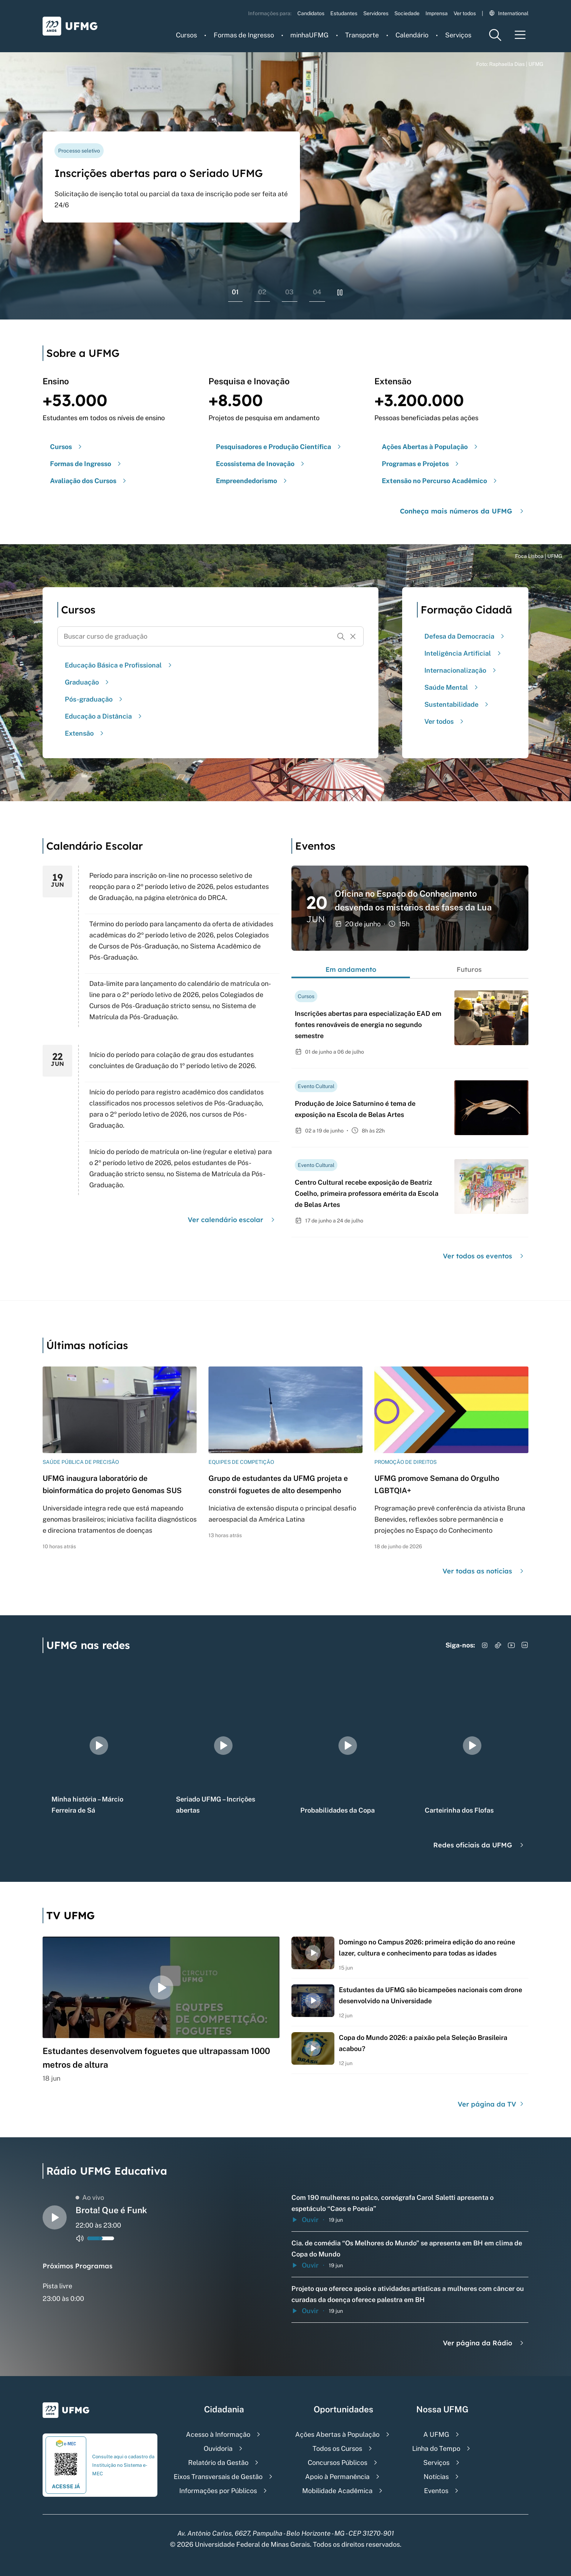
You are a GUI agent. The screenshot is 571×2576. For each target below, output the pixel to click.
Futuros (469, 969)
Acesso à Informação (218, 2434)
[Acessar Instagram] (484, 1645)
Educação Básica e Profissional (119, 665)
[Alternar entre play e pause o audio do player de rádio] (55, 2217)
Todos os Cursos (337, 2448)
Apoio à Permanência (337, 2476)
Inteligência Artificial (463, 653)
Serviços (458, 35)
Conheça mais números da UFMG (462, 511)
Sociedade (407, 13)
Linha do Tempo (436, 2448)
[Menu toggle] (520, 35)
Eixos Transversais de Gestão (218, 2476)
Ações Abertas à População (337, 2434)
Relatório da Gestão (218, 2462)
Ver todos (465, 13)
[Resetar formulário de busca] (352, 636)
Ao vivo (90, 2197)
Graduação (88, 682)
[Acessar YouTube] (511, 1645)
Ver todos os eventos (484, 1256)
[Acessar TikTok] (498, 1645)
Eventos (436, 2491)
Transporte (362, 35)
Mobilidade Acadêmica (337, 2491)
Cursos (186, 35)
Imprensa (436, 13)
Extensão (85, 733)
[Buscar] (341, 636)
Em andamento (350, 969)
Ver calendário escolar (232, 1219)
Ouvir (304, 2220)
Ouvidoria (218, 2448)
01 (235, 292)
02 (262, 292)
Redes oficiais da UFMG (479, 1845)
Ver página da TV (491, 2104)
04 (317, 292)
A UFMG (436, 2434)
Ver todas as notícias (484, 1571)
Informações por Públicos (218, 2491)
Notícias (436, 2476)
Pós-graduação (94, 699)
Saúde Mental (452, 687)
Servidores (375, 13)
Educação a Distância (104, 716)
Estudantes (343, 13)
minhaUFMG (309, 35)
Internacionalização (461, 670)
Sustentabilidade (457, 704)
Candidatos (310, 13)
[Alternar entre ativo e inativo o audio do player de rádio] (80, 2238)
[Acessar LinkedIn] (524, 1645)
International (508, 13)
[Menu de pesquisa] (495, 35)
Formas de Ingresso (244, 35)
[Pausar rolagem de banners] (339, 292)
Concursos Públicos (337, 2462)
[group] (99, 1745)
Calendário (411, 35)
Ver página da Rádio (484, 2343)
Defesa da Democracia (465, 636)
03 (289, 292)
